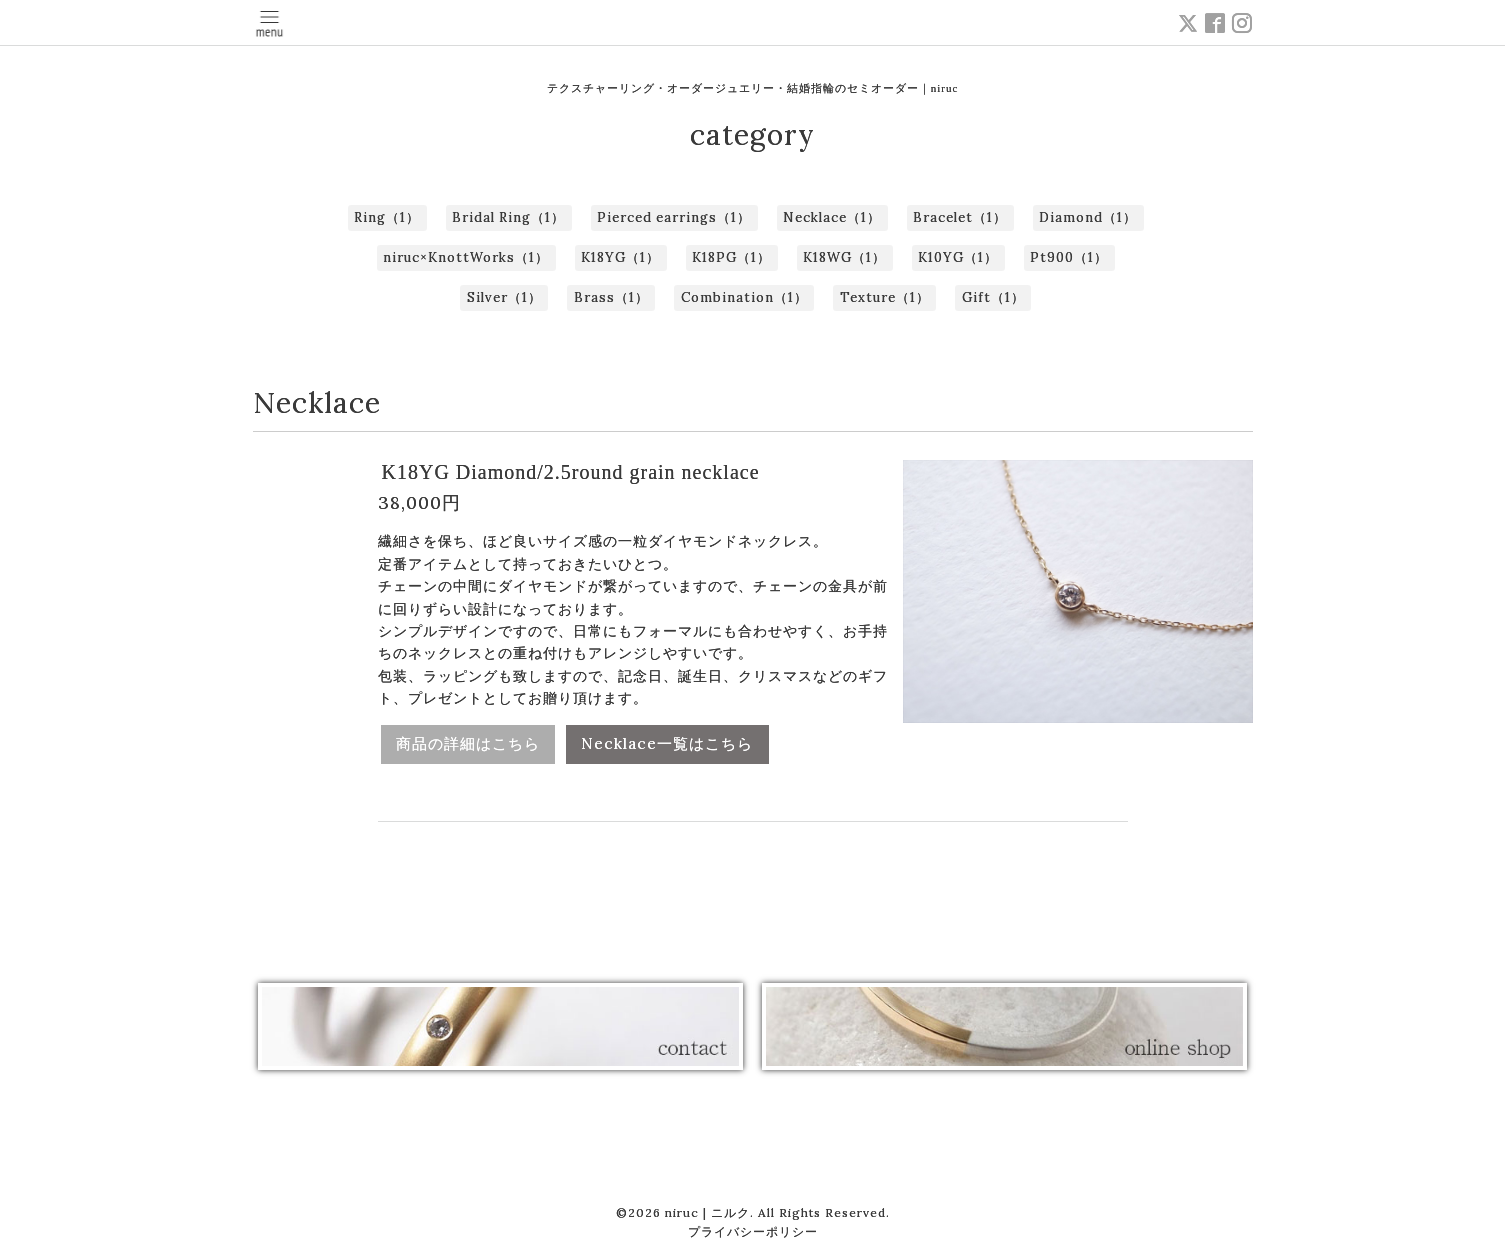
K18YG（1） (620, 257)
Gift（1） (993, 297)
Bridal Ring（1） (508, 217)
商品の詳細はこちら (468, 743)
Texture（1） (885, 297)
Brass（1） (611, 297)
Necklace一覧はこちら (668, 743)
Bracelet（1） (960, 217)
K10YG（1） (958, 257)
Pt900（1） (1069, 257)
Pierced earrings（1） (674, 217)
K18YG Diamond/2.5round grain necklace (571, 472)
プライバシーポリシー (753, 1231)
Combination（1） (744, 297)
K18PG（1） (731, 257)
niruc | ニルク (707, 1212)
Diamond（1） (1088, 217)
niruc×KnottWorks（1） (466, 257)
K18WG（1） (844, 257)
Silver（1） (504, 297)
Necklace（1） (832, 217)
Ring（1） (387, 217)
